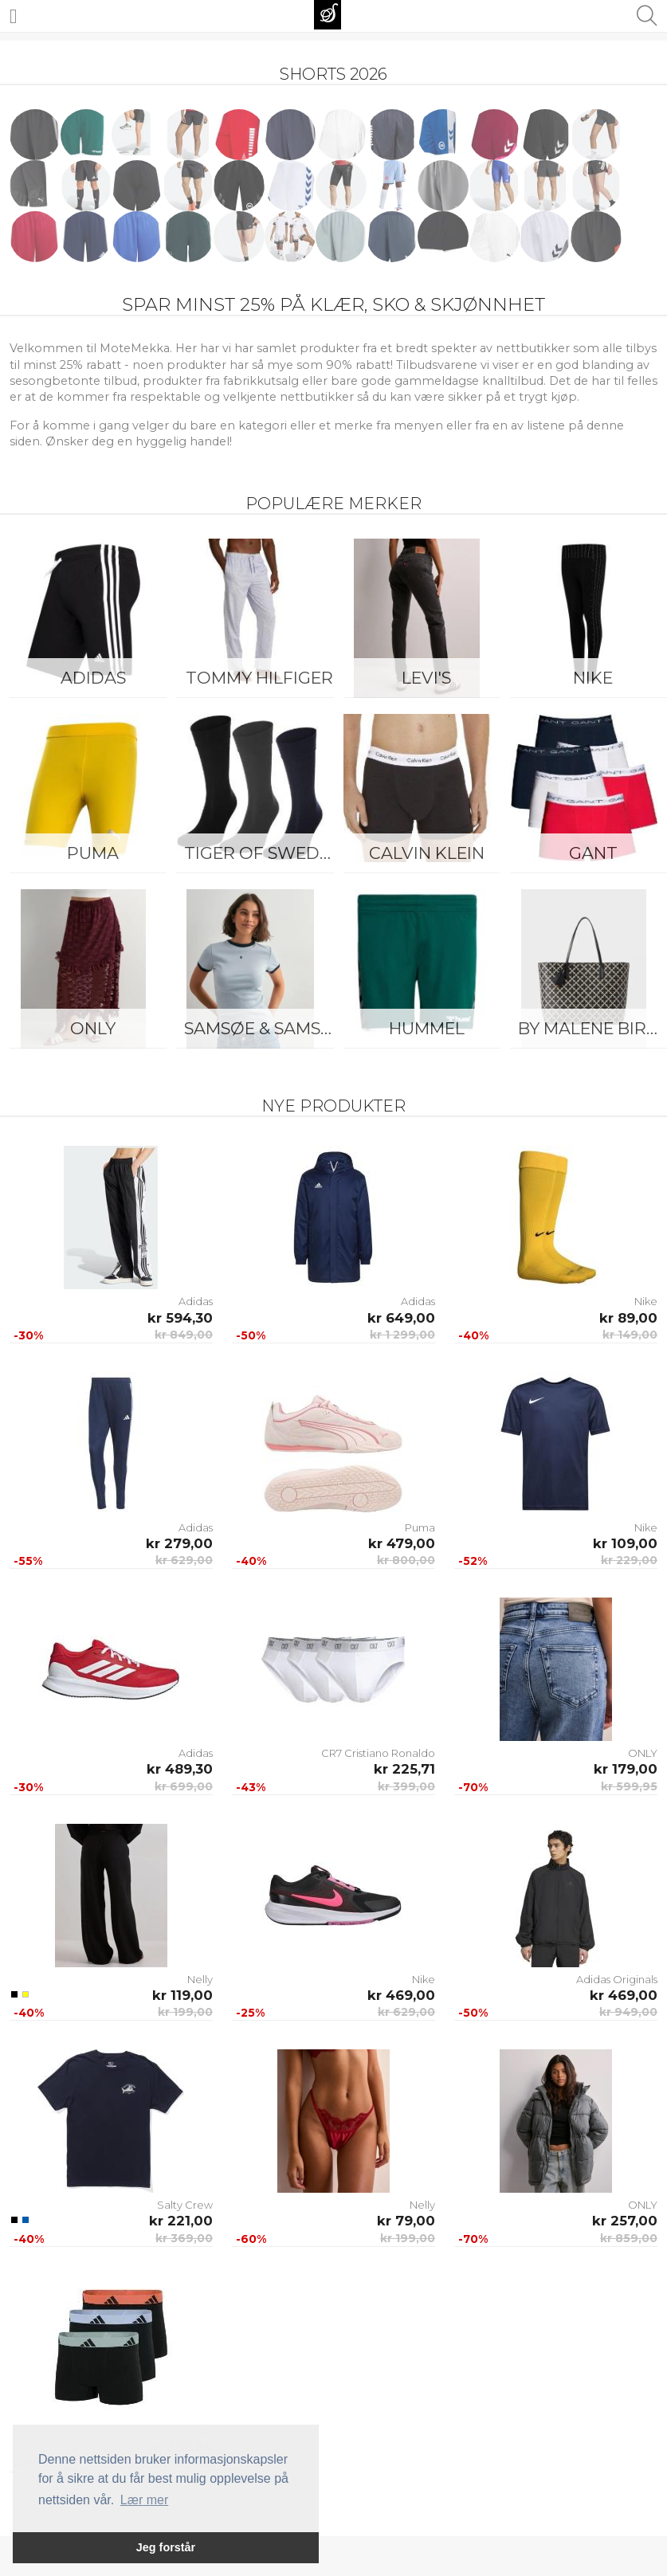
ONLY (93, 1028)
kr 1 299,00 (402, 1334)
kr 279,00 (179, 1543)
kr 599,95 (629, 1786)
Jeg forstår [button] (165, 2547)
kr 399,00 (406, 1786)
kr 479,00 (401, 1543)
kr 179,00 (625, 1769)
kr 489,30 (180, 1769)
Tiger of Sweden (263, 853)
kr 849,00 (184, 1334)
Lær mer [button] (144, 2500)
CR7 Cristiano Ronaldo (378, 1753)
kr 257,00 (624, 2221)
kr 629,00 (184, 1560)
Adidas (93, 678)
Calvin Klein (427, 853)
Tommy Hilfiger (259, 678)
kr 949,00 (628, 2012)
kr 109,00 (625, 1543)
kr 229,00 (629, 1560)
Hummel (427, 1028)
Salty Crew (185, 2204)
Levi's (426, 678)
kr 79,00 (406, 2221)
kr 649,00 (401, 1318)
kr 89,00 (628, 1318)
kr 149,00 (629, 1334)
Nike (645, 1301)
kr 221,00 (181, 2221)
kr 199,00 (185, 2012)
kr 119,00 (182, 1995)
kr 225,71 (404, 1769)
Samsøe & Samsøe (263, 1028)
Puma (93, 853)
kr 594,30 (180, 1318)
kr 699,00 (184, 1786)
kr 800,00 (406, 1560)
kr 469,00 (401, 1995)
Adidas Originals (616, 1979)
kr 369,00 (184, 2238)
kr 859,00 (628, 2238)
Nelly (200, 1979)
